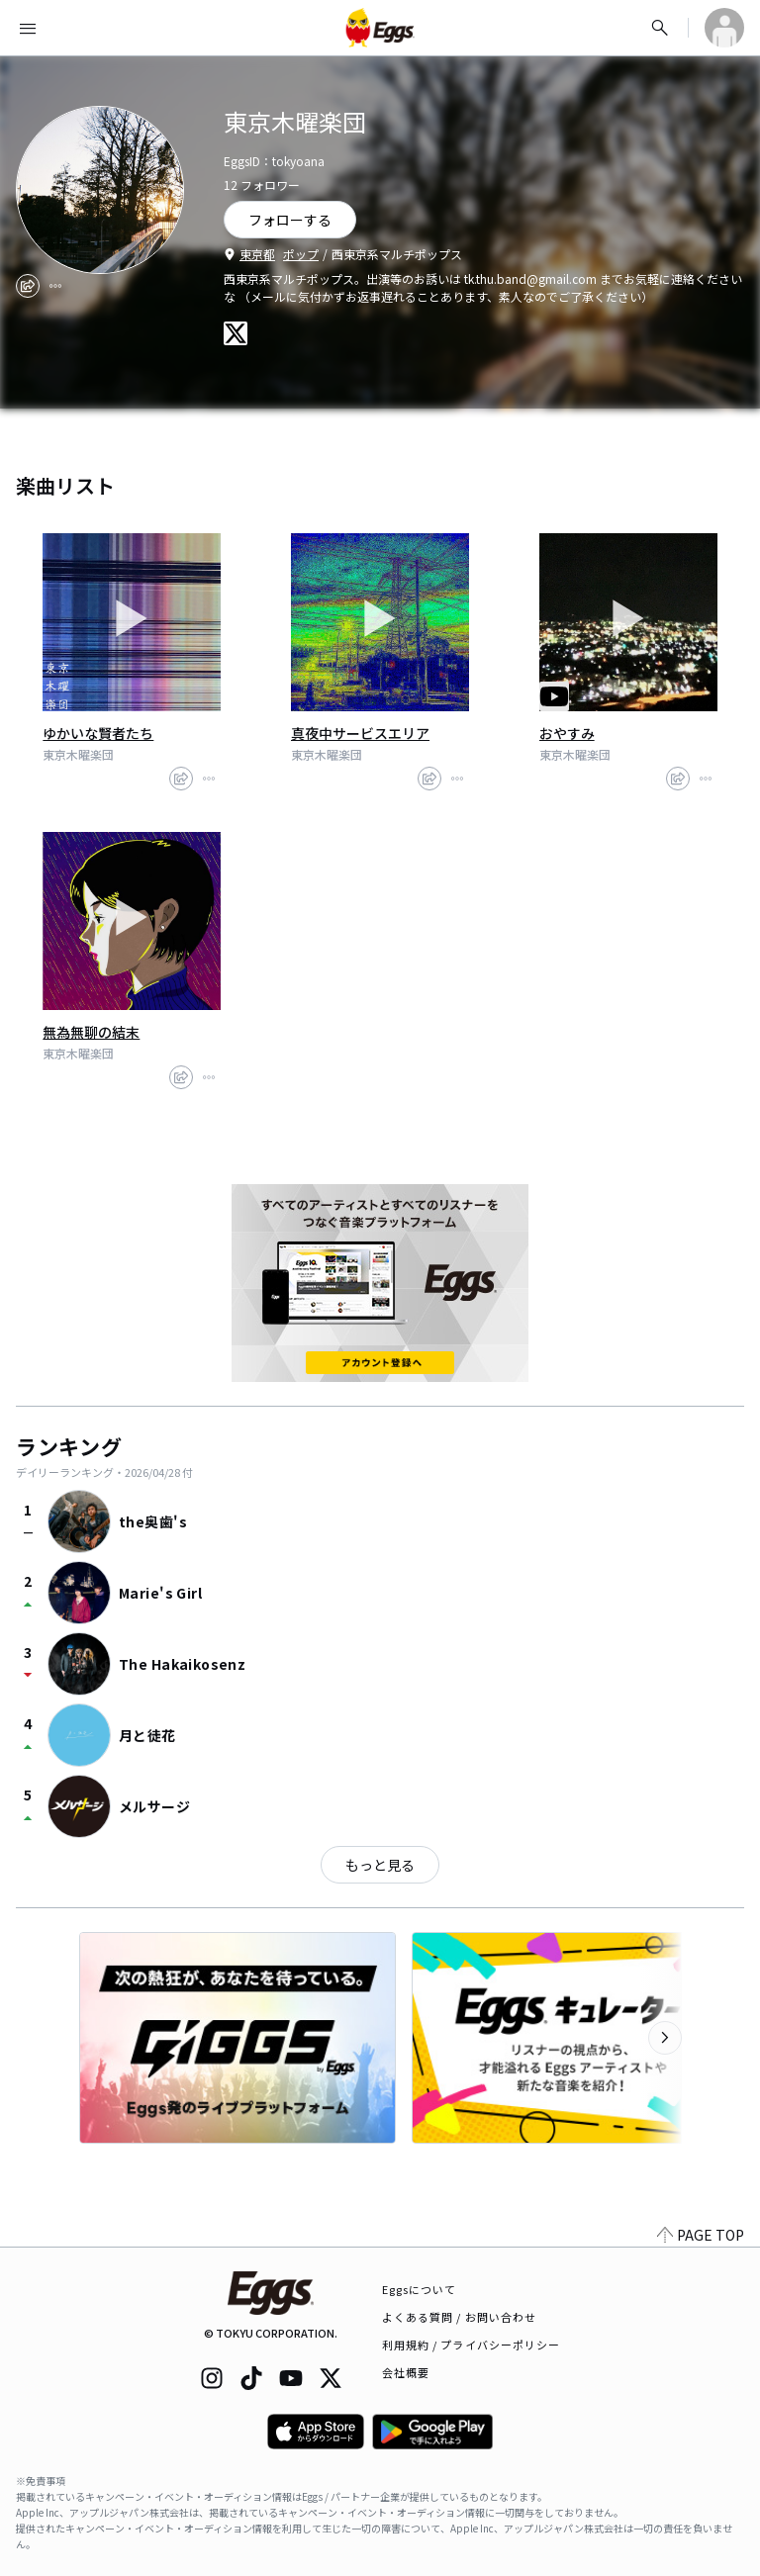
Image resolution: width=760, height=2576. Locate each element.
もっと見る (380, 1865)
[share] (28, 286)
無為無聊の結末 (91, 1032)
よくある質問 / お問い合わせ (459, 2317)
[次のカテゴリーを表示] (665, 2038)
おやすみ (567, 733)
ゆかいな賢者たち (98, 733)
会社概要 (405, 2372)
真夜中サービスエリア (360, 733)
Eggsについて (419, 2289)
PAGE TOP (700, 2235)
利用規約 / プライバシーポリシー (471, 2344)
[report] (55, 286)
